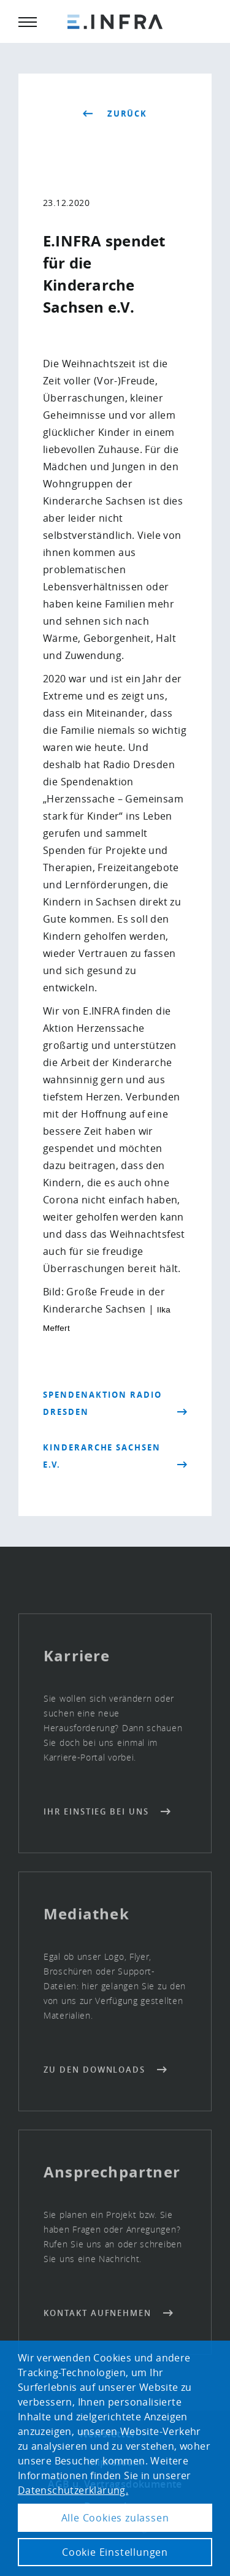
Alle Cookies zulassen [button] (115, 2518)
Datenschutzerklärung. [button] (73, 2490)
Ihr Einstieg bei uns (96, 1815)
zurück (127, 114)
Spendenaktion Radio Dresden (102, 1403)
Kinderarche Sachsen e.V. (102, 1456)
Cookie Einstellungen (115, 2552)
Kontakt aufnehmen (97, 2316)
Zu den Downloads (94, 2073)
